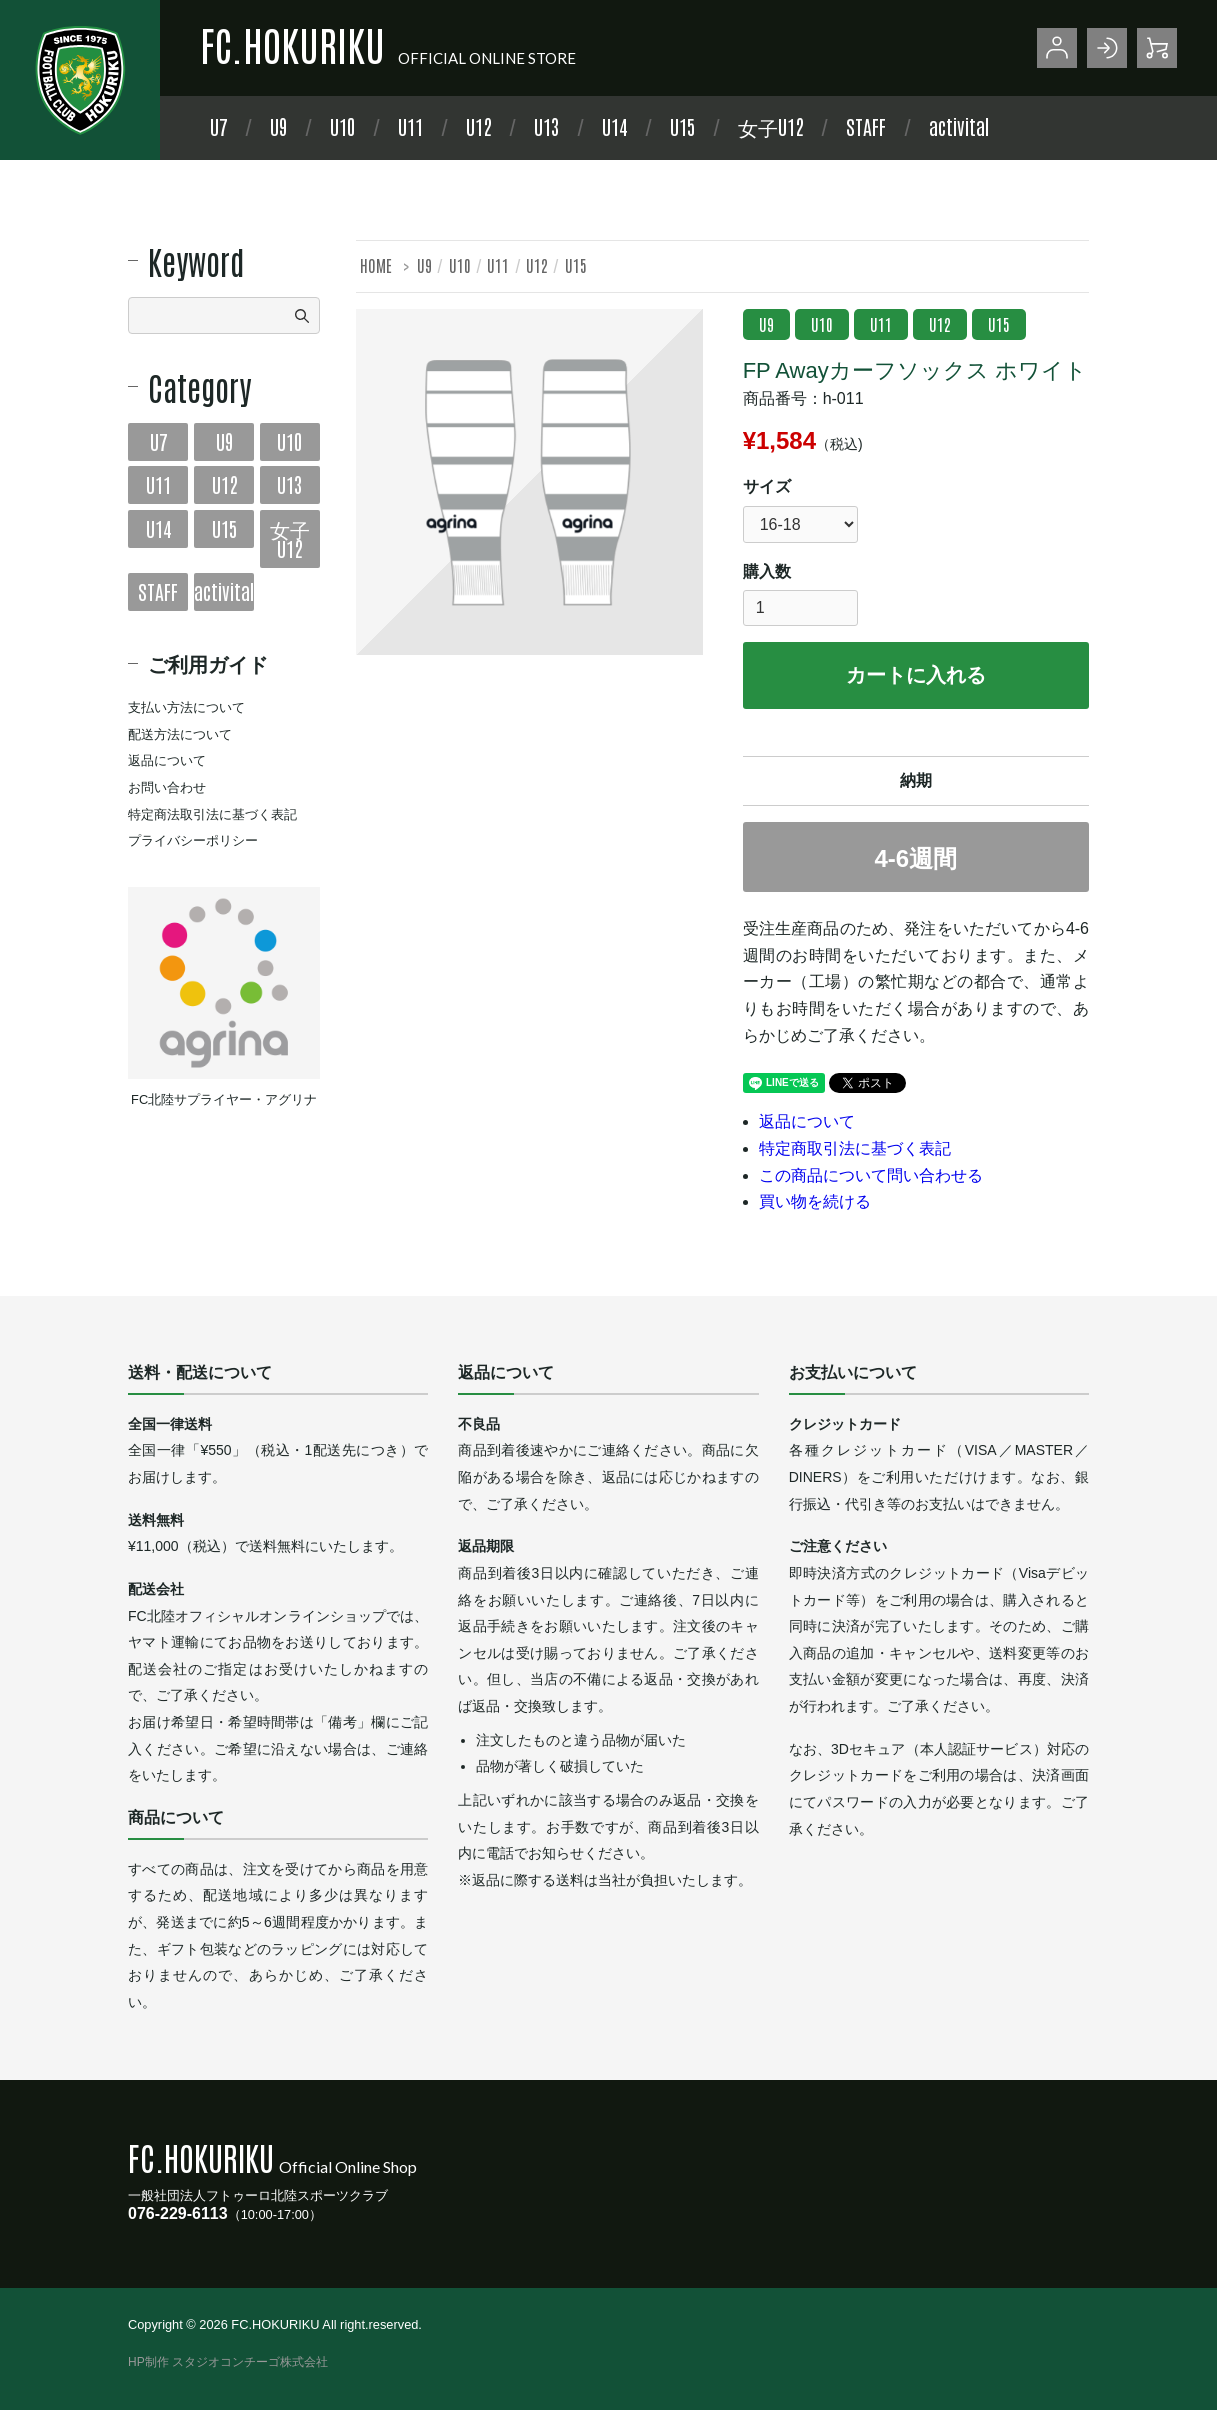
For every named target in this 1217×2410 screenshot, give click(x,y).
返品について (807, 1121)
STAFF (866, 126)
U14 (614, 126)
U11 (410, 126)
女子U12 (770, 126)
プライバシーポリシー (193, 840)
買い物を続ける (815, 1201)
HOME (376, 265)
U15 (682, 126)
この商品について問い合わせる (871, 1175)
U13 (546, 126)
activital (959, 126)
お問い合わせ (167, 787)
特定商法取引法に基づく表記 (212, 814)
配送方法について (180, 734)
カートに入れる (916, 675)
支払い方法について (186, 707)
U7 (218, 126)
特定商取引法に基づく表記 (855, 1148)
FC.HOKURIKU (292, 44)
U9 (278, 126)
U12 (478, 126)
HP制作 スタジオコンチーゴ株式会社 (228, 2362)
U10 (342, 126)
